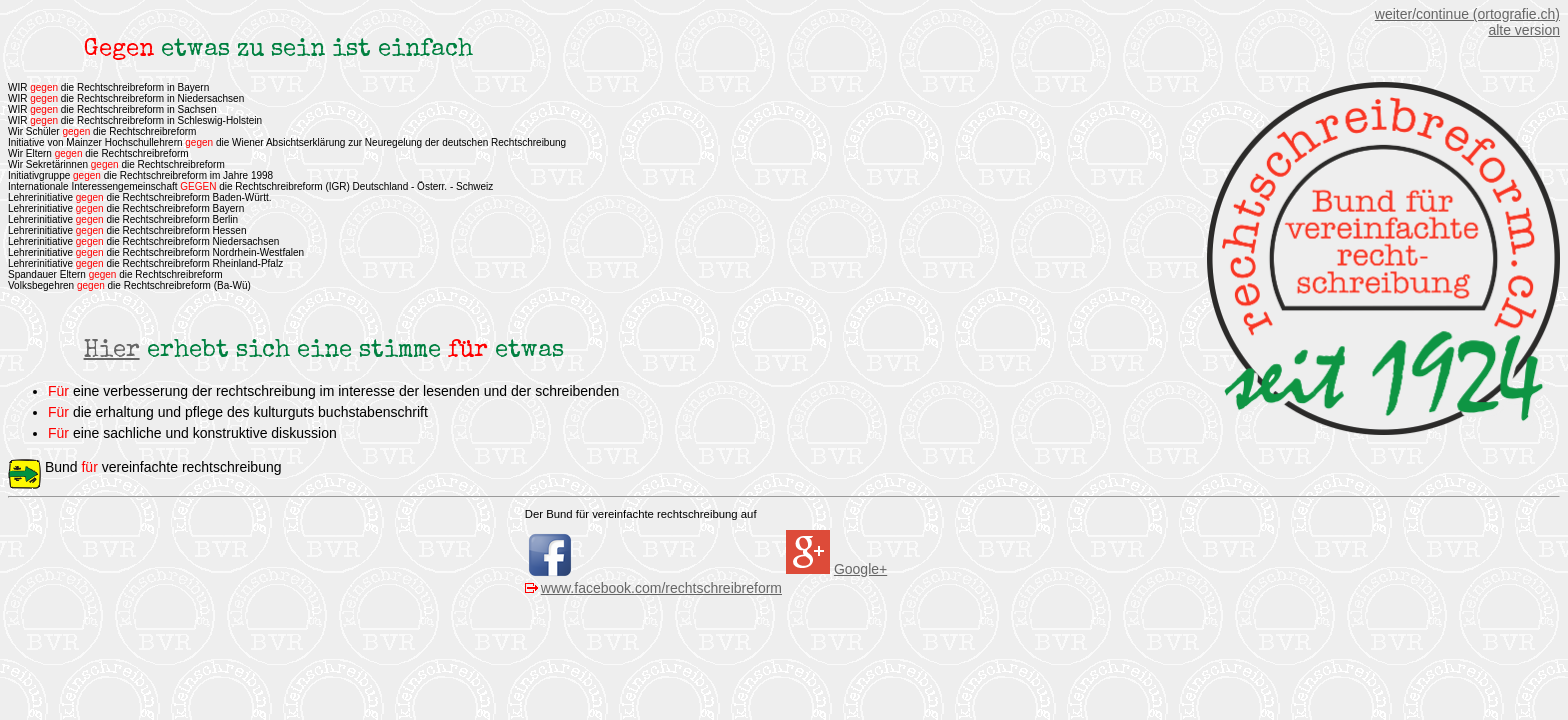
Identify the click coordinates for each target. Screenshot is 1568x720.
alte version (1524, 30)
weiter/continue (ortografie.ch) (1467, 14)
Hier (112, 351)
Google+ (860, 569)
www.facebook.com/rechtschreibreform (661, 588)
